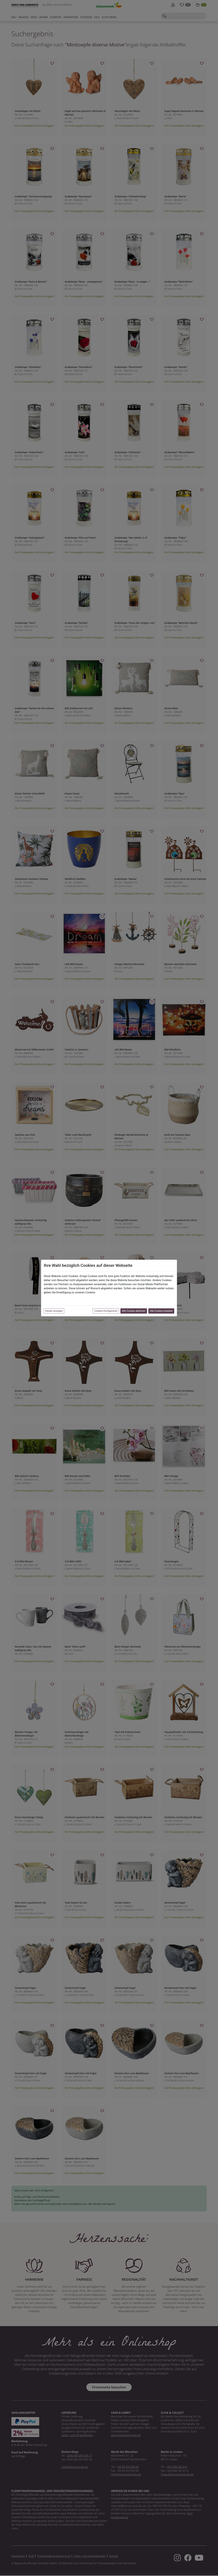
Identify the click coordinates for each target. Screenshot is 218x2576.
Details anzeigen (54, 1311)
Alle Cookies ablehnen (133, 1311)
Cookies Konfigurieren (106, 1311)
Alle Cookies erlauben (161, 1311)
